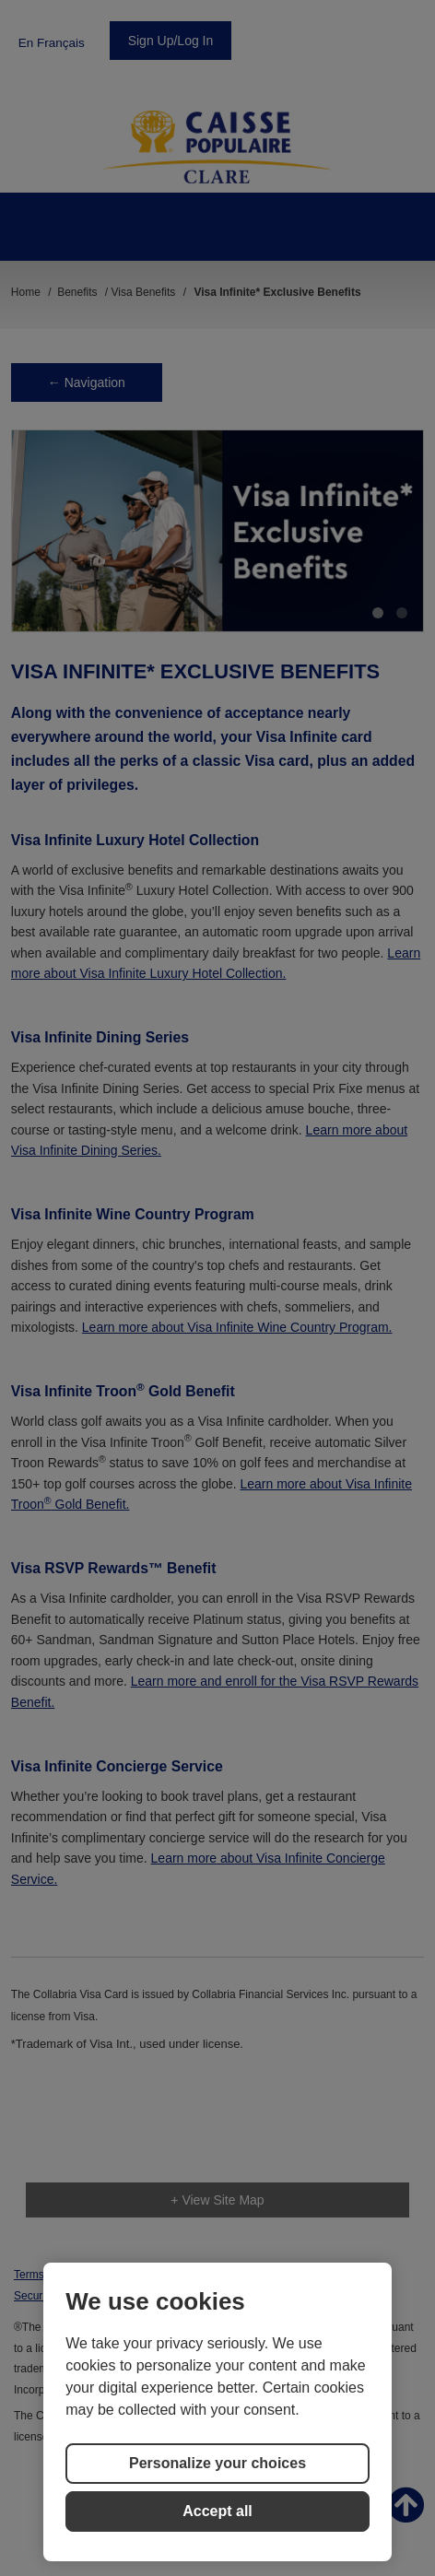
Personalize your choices (217, 2463)
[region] (217, 2412)
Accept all (217, 2511)
